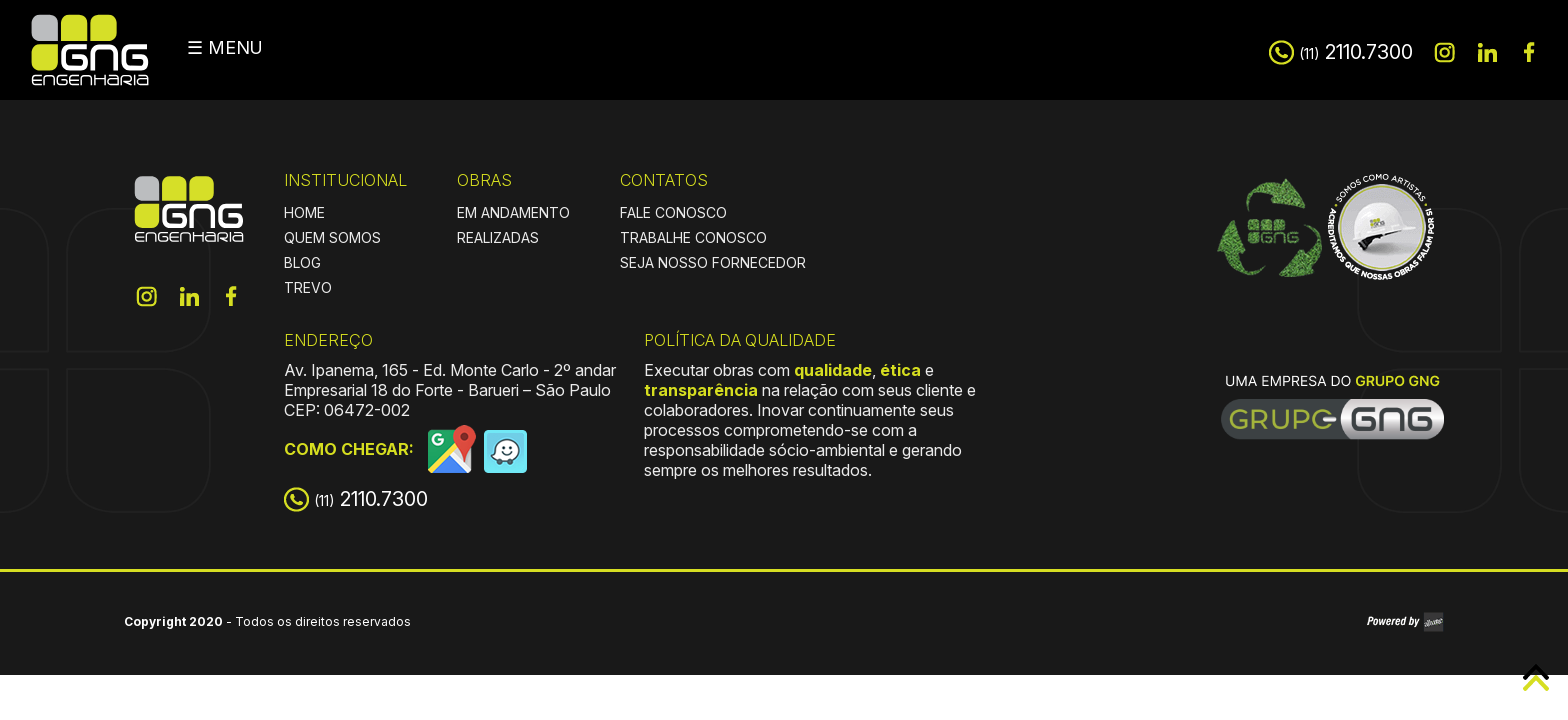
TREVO (308, 287)
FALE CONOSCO (673, 212)
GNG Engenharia (90, 50)
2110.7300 (1356, 52)
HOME (304, 212)
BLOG (302, 262)
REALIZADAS (498, 237)
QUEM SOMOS (332, 237)
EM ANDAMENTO (513, 212)
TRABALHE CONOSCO (693, 237)
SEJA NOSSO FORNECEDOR (713, 262)
